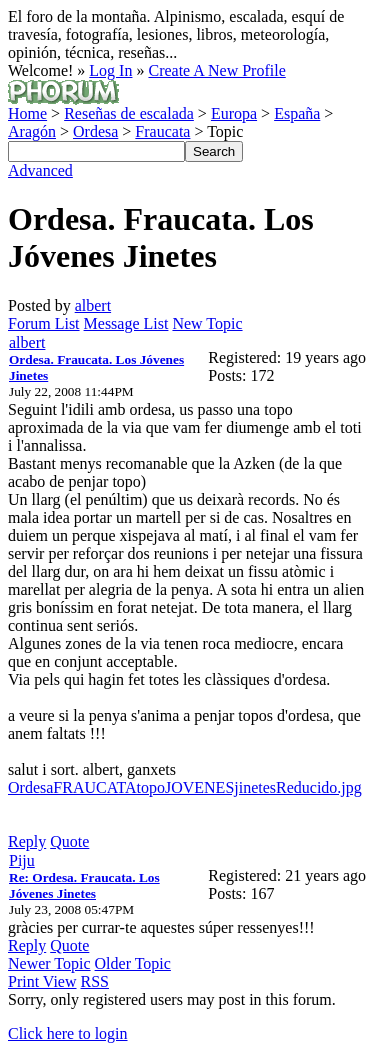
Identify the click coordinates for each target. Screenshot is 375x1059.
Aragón (32, 131)
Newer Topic (49, 963)
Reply (27, 841)
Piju (22, 860)
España (297, 113)
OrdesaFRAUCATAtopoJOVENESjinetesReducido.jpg (185, 787)
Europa (234, 113)
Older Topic (133, 963)
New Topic (207, 323)
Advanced (40, 170)
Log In (110, 70)
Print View (42, 981)
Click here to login (68, 1033)
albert (93, 305)
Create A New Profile (216, 70)
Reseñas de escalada (129, 113)
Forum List (44, 323)
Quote (69, 841)
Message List (126, 323)
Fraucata (162, 131)
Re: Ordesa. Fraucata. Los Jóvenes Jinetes (84, 885)
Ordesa (95, 131)
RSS (95, 981)
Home (27, 113)
